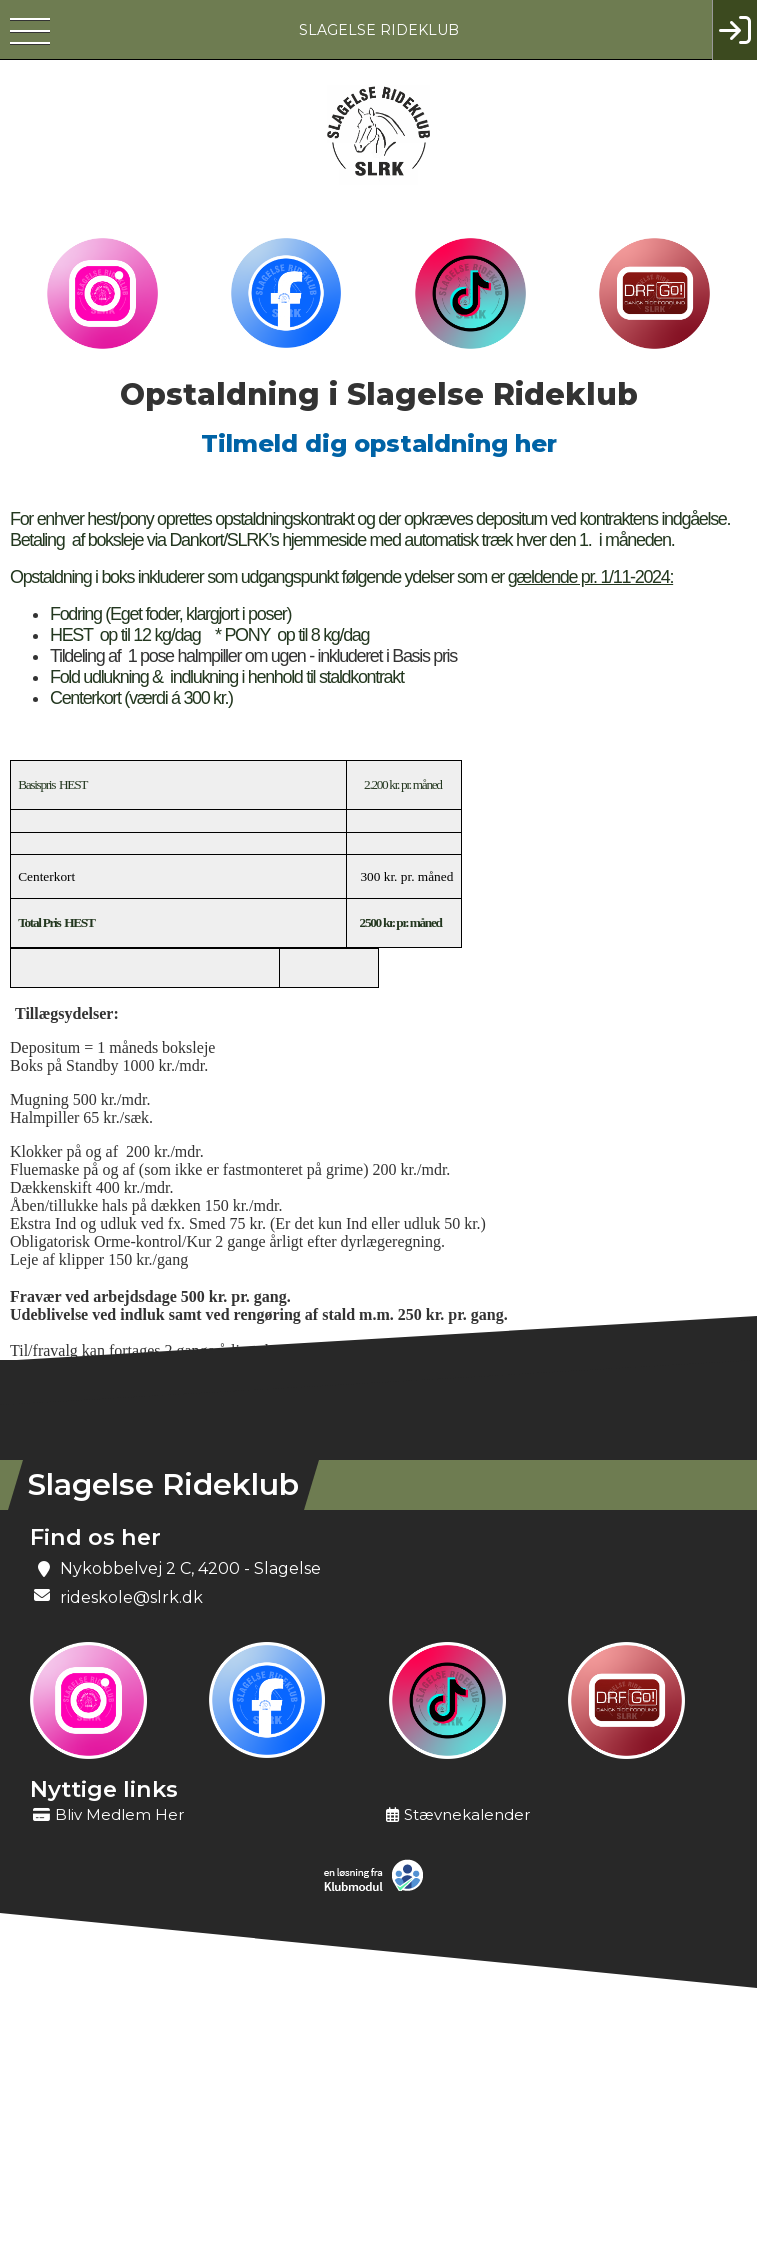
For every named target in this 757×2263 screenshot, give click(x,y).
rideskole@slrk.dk (131, 1597)
